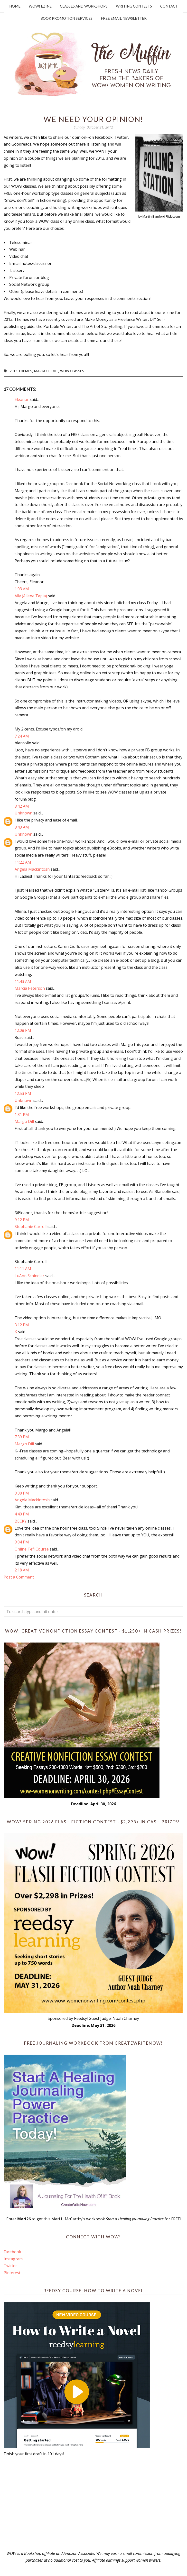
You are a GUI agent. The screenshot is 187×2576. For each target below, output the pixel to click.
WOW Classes (72, 371)
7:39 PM (22, 1437)
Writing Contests (134, 6)
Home (14, 6)
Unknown (23, 813)
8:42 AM (22, 806)
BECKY (21, 1521)
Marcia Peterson (30, 988)
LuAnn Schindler (29, 1275)
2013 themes (20, 371)
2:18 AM (22, 1570)
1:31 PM (22, 1114)
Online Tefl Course (32, 1549)
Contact (169, 6)
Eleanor (22, 399)
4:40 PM (22, 1514)
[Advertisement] (93, 2504)
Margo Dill (24, 1121)
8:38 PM (22, 1493)
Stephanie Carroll (31, 1226)
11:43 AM (23, 981)
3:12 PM (22, 1325)
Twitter (10, 2265)
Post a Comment (19, 1577)
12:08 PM (23, 1030)
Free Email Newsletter (124, 18)
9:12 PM (22, 1219)
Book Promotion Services (66, 18)
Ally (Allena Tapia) (31, 596)
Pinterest (12, 2272)
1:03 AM (22, 588)
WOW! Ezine (40, 6)
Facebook (12, 2251)
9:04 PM (22, 1542)
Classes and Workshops (84, 6)
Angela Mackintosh (32, 869)
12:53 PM (23, 1093)
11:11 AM (23, 1268)
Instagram (13, 2259)
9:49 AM (22, 827)
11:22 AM (23, 862)
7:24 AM (22, 736)
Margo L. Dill (46, 371)
